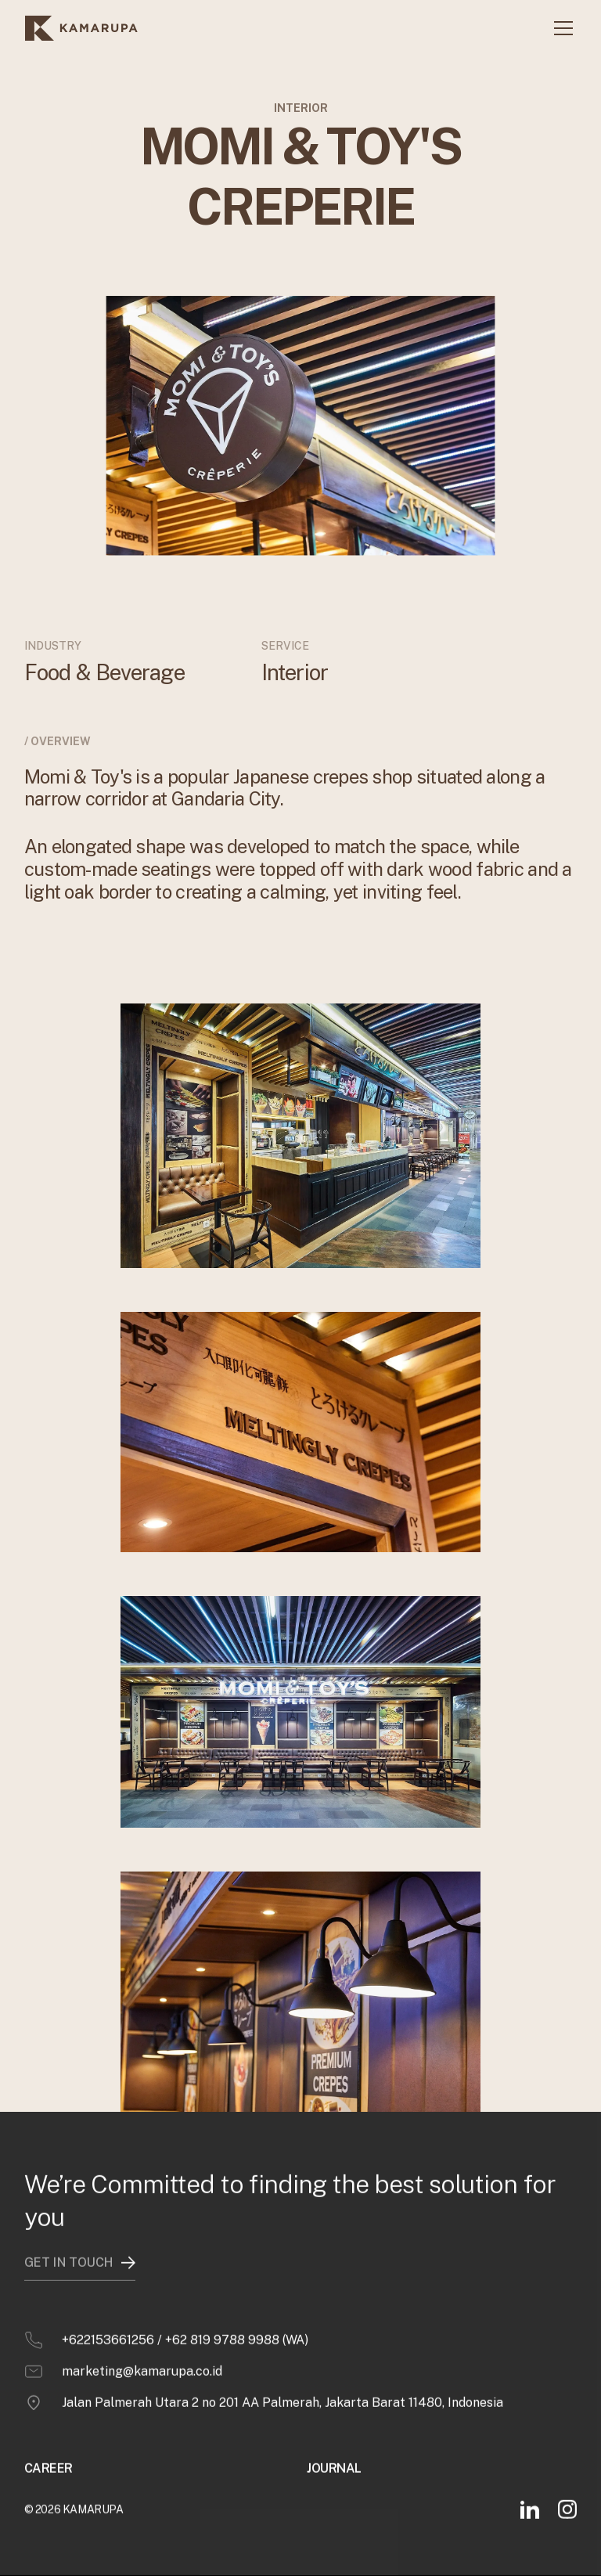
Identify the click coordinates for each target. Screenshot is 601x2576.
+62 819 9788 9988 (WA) (236, 2311)
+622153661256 (108, 2311)
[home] (81, 28)
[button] (560, 28)
